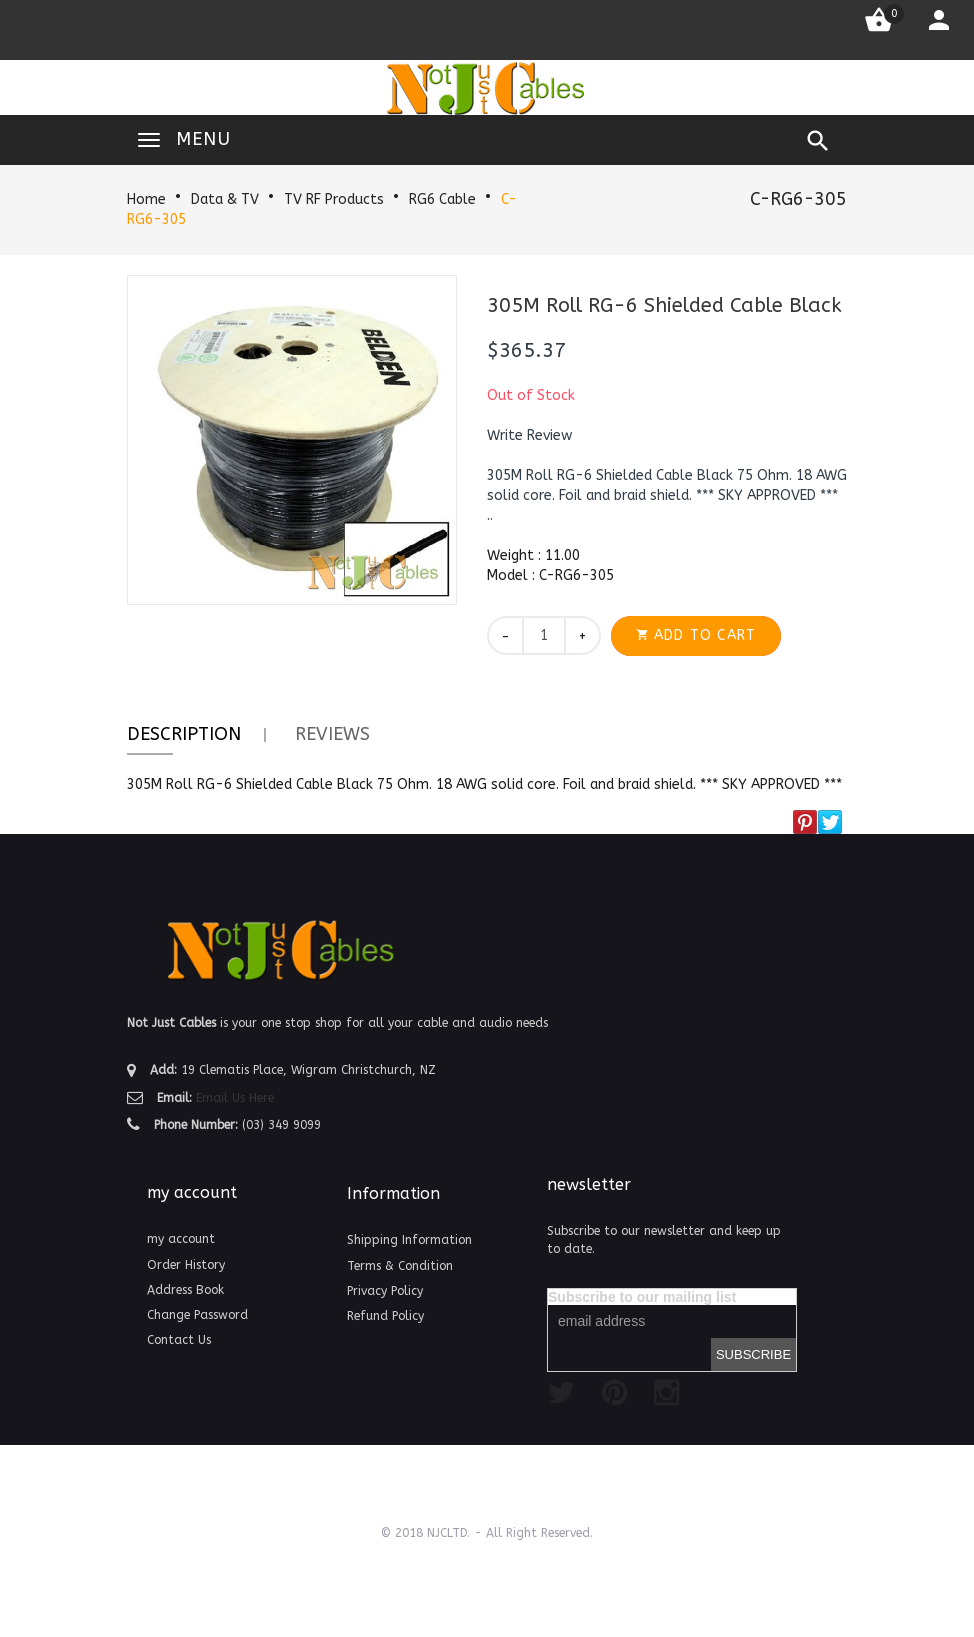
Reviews (332, 734)
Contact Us (179, 1340)
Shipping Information (409, 1240)
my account (181, 1239)
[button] (529, 436)
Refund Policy (385, 1316)
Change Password (197, 1315)
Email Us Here (235, 1098)
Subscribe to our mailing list (642, 1297)
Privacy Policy (385, 1291)
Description (184, 734)
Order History (186, 1265)
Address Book (185, 1290)
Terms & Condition (400, 1266)
